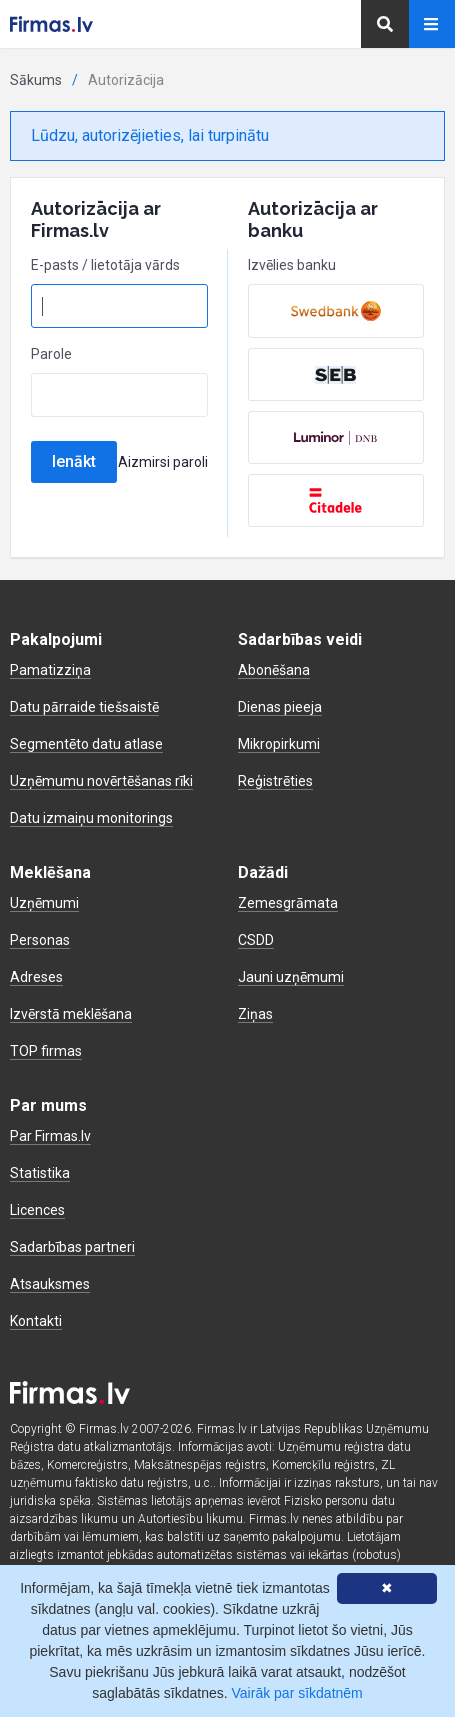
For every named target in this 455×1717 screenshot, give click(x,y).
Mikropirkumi (279, 744)
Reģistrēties (275, 781)
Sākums (36, 80)
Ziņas (255, 1014)
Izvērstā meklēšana (71, 1014)
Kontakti (36, 1321)
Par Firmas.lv (50, 1136)
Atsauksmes (50, 1284)
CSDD (256, 940)
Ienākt (74, 461)
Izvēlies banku (292, 265)
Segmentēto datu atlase (86, 744)
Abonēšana (274, 670)
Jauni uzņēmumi (291, 977)
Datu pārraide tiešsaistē (84, 707)
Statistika (40, 1173)
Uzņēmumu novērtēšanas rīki (101, 781)
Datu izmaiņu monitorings (91, 818)
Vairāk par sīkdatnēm (297, 1693)
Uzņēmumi (44, 903)
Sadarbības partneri (72, 1247)
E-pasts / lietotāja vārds (105, 265)
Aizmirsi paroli (163, 462)
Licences (37, 1210)
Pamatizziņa (50, 670)
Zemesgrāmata (288, 903)
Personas (40, 940)
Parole (51, 354)
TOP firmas (46, 1051)
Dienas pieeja (280, 707)
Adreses (36, 977)
